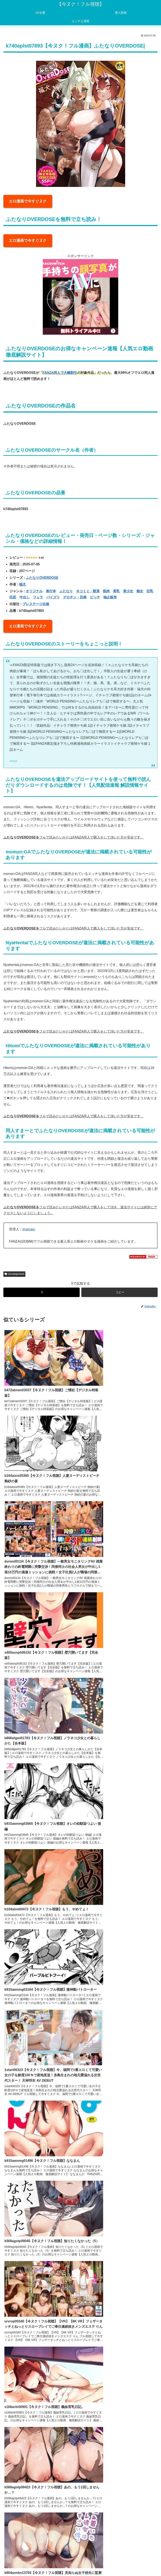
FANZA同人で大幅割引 (60, 372)
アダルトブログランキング (80, 2499)
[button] (119, 1292)
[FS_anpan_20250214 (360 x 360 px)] (80, 333)
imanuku (28, 1229)
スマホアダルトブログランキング (80, 2511)
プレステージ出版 (35, 604)
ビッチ (95, 597)
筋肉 (106, 591)
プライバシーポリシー (80, 2562)
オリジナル (34, 591)
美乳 (116, 591)
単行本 (51, 591)
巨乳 (150, 591)
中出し (24, 597)
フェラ (38, 597)
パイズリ (53, 597)
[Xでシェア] (41, 1292)
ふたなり (66, 591)
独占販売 (110, 597)
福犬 (22, 584)
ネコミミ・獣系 (88, 591)
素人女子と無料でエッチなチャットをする (80, 2523)
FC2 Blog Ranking (80, 2505)
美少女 (128, 591)
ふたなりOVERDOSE (42, 577)
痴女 (139, 591)
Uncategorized (14, 1273)
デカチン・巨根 (75, 597)
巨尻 (12, 597)
